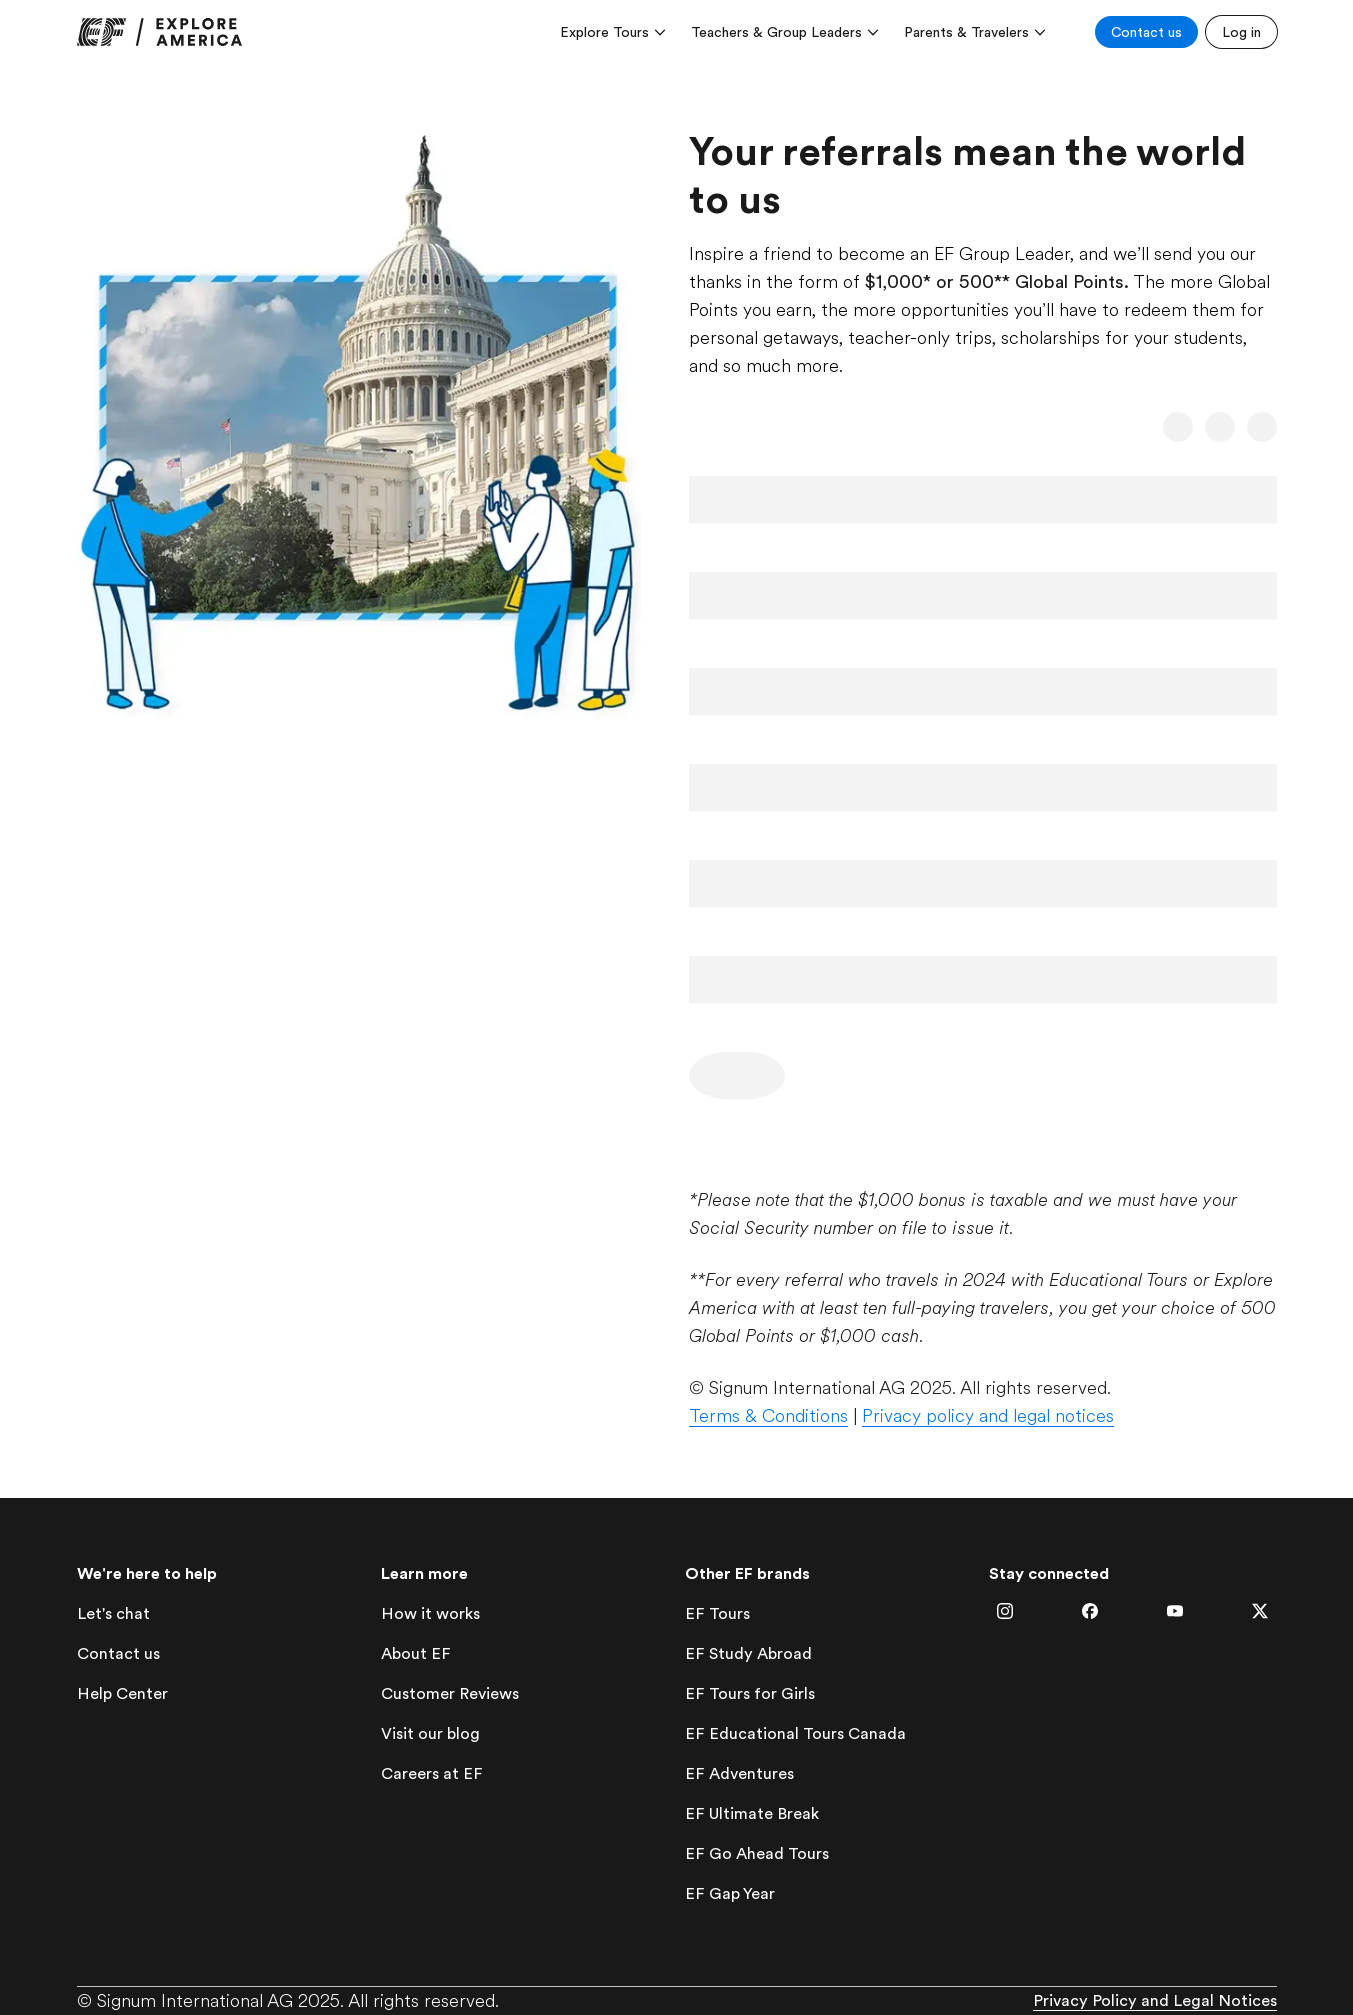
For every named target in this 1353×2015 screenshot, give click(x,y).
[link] (159, 32)
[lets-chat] (113, 1614)
